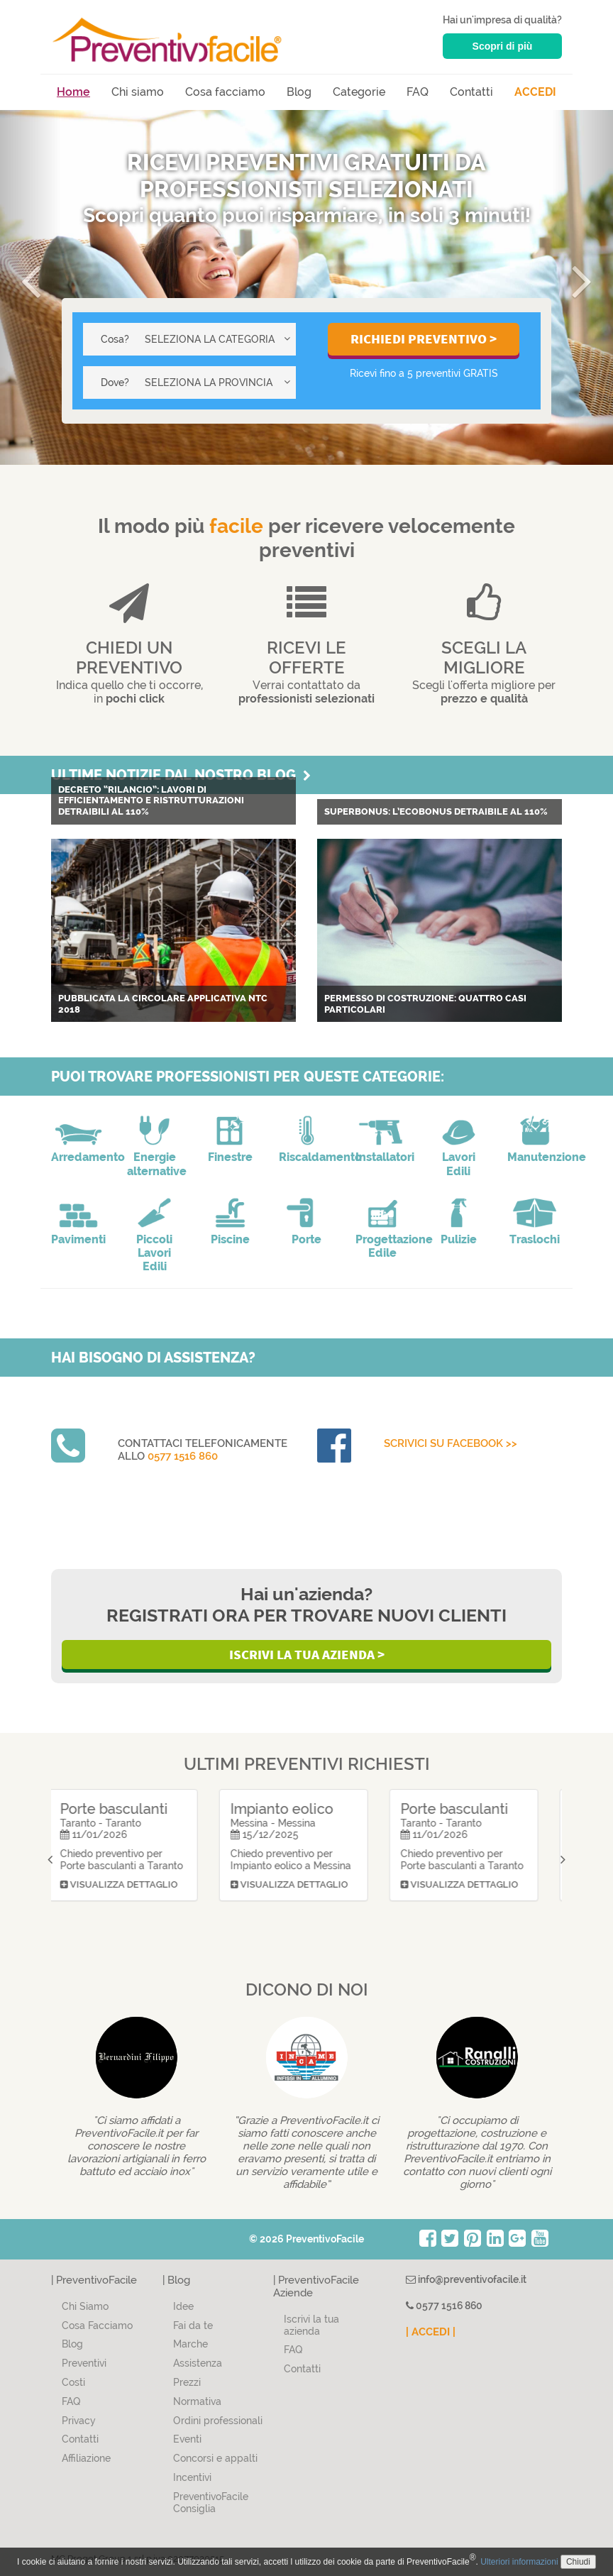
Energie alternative (154, 1163)
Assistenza (197, 2363)
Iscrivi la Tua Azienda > (307, 1654)
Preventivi (84, 2363)
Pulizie (459, 1239)
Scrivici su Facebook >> (450, 1443)
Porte (306, 1239)
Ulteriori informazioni (519, 2562)
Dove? (115, 382)
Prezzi (187, 2382)
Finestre (230, 1157)
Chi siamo (137, 92)
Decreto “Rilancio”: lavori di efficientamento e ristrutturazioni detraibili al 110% (151, 800)
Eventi (187, 2439)
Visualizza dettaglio (132, 1913)
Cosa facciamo (225, 92)
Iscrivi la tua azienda (311, 2325)
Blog (299, 92)
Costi (73, 2382)
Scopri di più (503, 46)
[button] (30, 287)
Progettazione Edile (382, 1246)
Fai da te (193, 2325)
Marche (190, 2344)
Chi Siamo (85, 2306)
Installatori (382, 1157)
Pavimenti (78, 1239)
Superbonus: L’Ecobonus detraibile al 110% (436, 811)
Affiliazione (86, 2458)
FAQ (418, 92)
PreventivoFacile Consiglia (210, 2502)
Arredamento (78, 1157)
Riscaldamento (306, 1157)
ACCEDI (535, 92)
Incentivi (192, 2477)
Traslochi (534, 1239)
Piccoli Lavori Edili (154, 1253)
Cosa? (115, 339)
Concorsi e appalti (215, 2458)
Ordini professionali (218, 2420)
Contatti (471, 92)
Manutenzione (534, 1157)
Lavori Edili (458, 1163)
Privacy (79, 2420)
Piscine (230, 1239)
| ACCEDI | (430, 2331)
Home (73, 92)
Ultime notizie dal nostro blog (181, 774)
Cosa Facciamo (97, 2325)
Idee (183, 2306)
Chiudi (578, 2562)
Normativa (197, 2401)
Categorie (359, 92)
